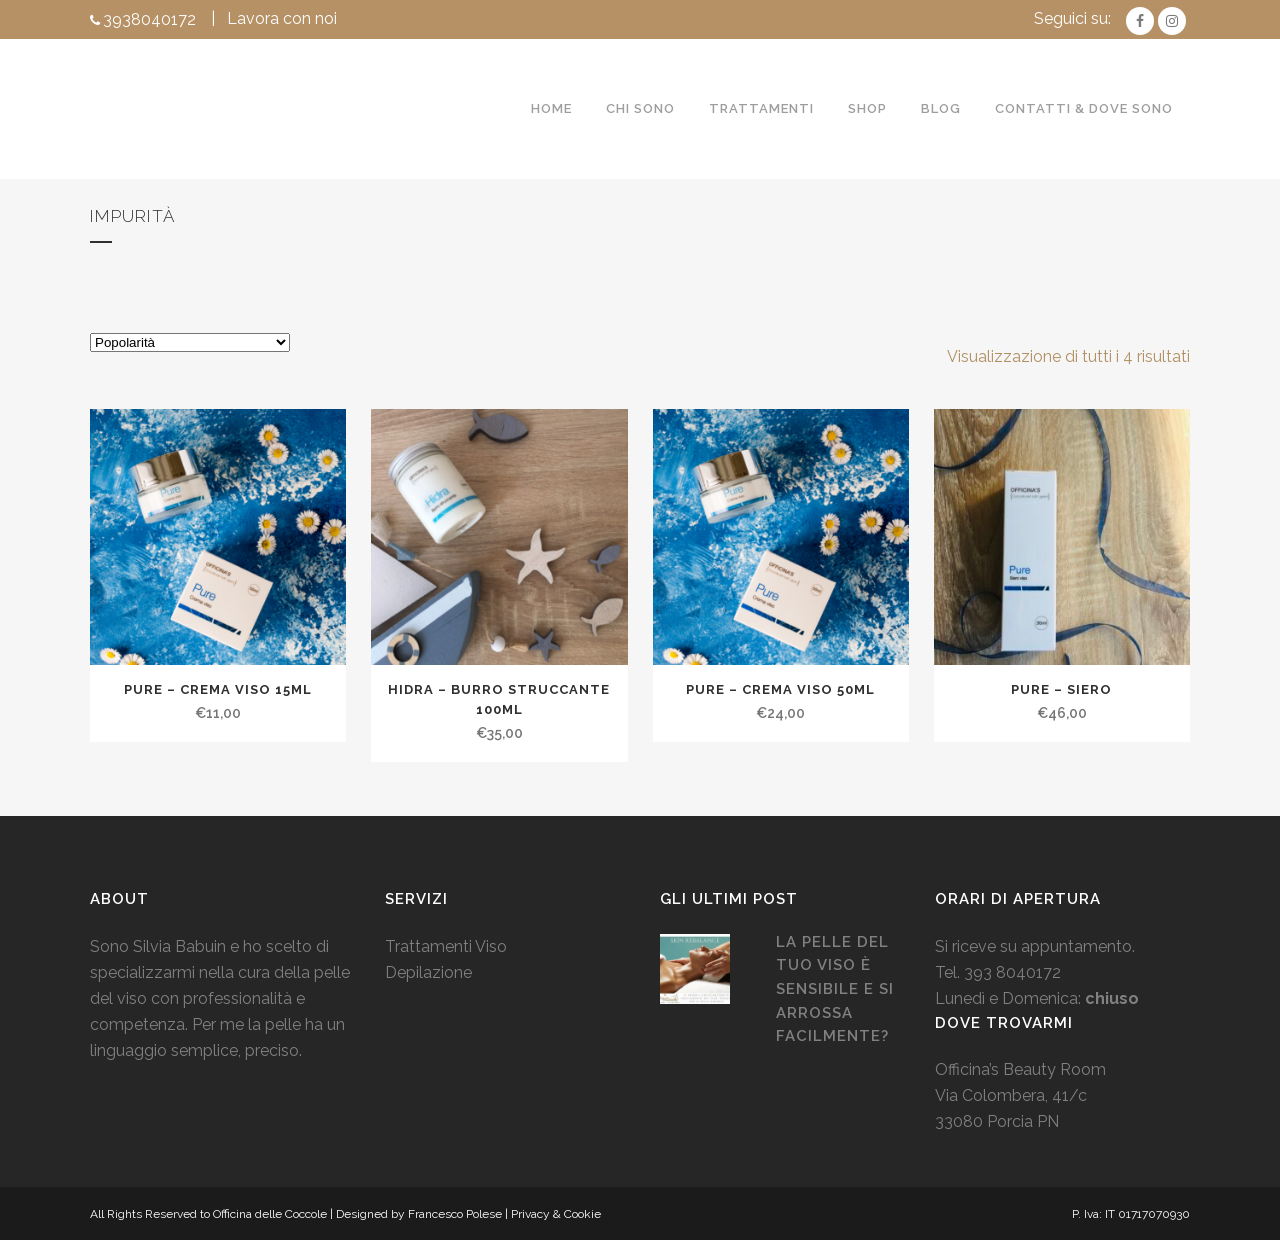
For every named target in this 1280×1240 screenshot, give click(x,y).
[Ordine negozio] (190, 342)
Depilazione (428, 972)
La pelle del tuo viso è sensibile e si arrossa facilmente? (835, 989)
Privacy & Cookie (556, 1214)
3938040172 (149, 19)
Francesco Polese (455, 1214)
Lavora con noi (282, 18)
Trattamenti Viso (446, 946)
